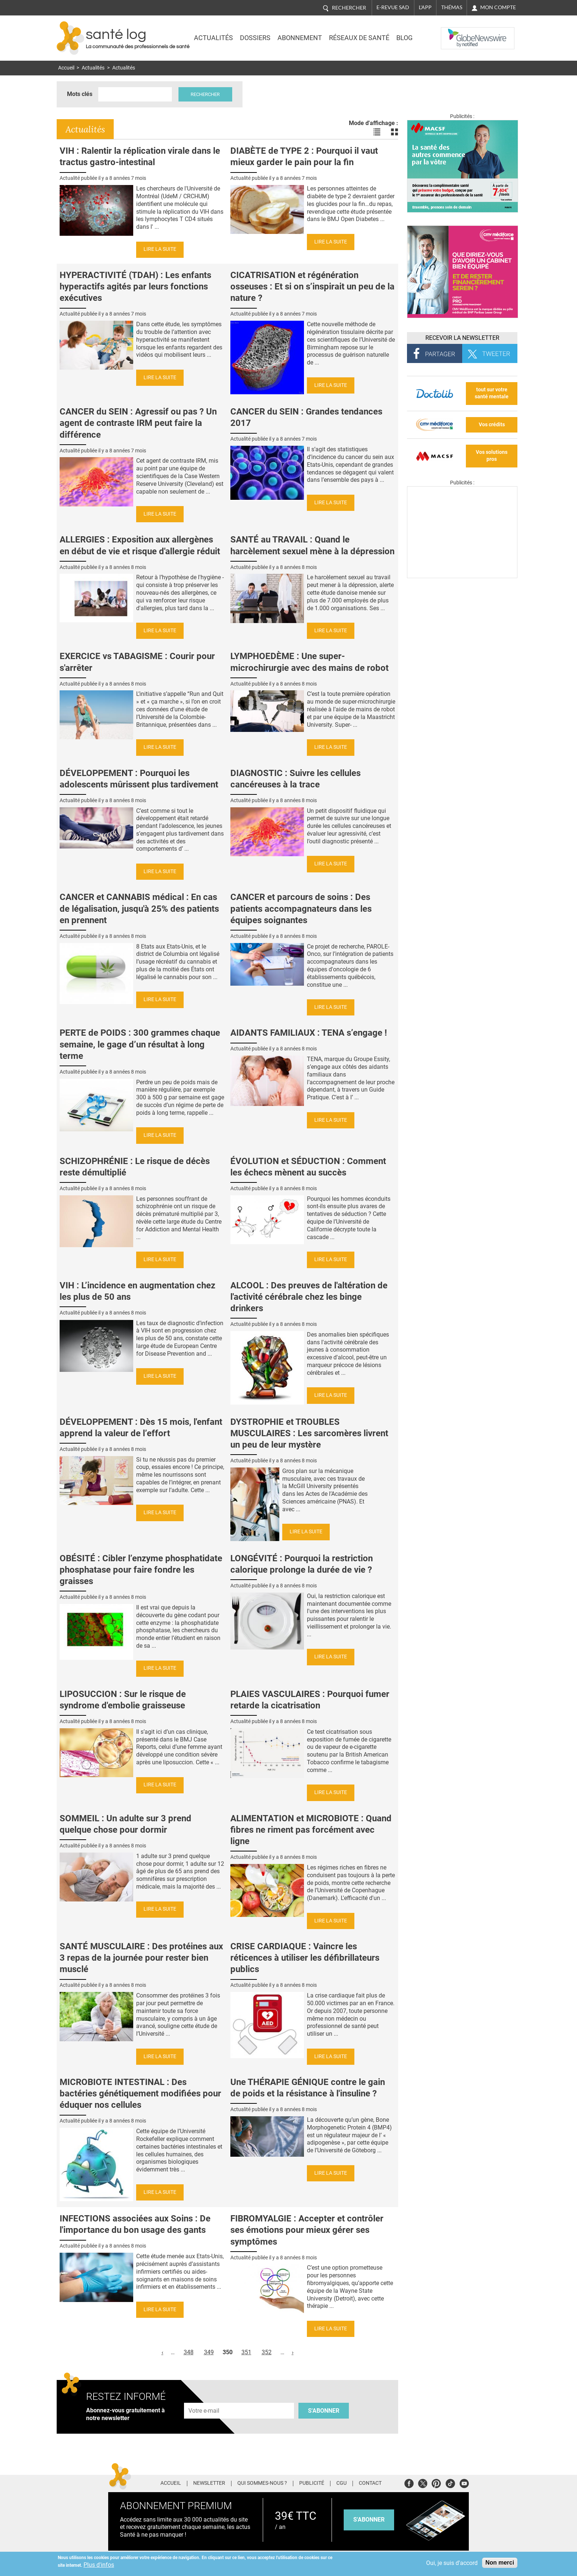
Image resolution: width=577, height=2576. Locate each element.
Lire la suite (160, 249)
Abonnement (299, 38)
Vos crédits (492, 424)
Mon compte (498, 7)
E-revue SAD (392, 7)
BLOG (404, 38)
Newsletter (209, 2483)
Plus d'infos (99, 2564)
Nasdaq (455, 32)
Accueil (66, 68)
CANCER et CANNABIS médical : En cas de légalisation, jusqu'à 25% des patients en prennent (139, 908)
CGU (341, 2483)
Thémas (451, 7)
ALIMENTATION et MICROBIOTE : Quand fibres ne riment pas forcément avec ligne (311, 1829)
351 (246, 2352)
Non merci (499, 2562)
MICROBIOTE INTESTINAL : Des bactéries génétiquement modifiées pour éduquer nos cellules (140, 2093)
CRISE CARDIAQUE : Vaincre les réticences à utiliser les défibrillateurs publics (304, 1957)
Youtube (464, 2482)
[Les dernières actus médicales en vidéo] (462, 576)
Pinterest (436, 2482)
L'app (425, 7)
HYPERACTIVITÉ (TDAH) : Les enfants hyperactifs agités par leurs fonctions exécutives (135, 286)
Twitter (422, 2482)
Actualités (213, 38)
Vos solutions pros (491, 455)
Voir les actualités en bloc (394, 132)
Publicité (311, 2483)
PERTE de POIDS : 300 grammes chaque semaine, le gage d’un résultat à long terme (140, 1044)
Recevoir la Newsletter (462, 337)
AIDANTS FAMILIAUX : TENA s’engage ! (308, 1033)
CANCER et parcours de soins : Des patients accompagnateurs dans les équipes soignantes (301, 908)
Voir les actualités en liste (376, 132)
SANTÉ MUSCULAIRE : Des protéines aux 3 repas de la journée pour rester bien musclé (141, 1957)
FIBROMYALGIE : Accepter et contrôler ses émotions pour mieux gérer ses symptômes (306, 2229)
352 (267, 2352)
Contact (370, 2483)
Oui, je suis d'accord (452, 2562)
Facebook (409, 2482)
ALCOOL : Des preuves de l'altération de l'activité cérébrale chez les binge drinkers (308, 1296)
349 (209, 2352)
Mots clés (79, 93)
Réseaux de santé (359, 38)
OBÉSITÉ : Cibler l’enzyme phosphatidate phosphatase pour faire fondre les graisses (141, 1569)
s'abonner (369, 2519)
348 (189, 2352)
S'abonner (323, 2410)
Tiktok (450, 2482)
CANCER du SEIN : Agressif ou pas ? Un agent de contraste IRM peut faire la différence (138, 423)
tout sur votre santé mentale (492, 393)
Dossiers (255, 38)
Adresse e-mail (204, 2398)
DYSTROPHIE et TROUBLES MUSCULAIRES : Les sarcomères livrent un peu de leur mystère (309, 1433)
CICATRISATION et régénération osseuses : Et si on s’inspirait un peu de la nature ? (312, 286)
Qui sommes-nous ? (262, 2483)
